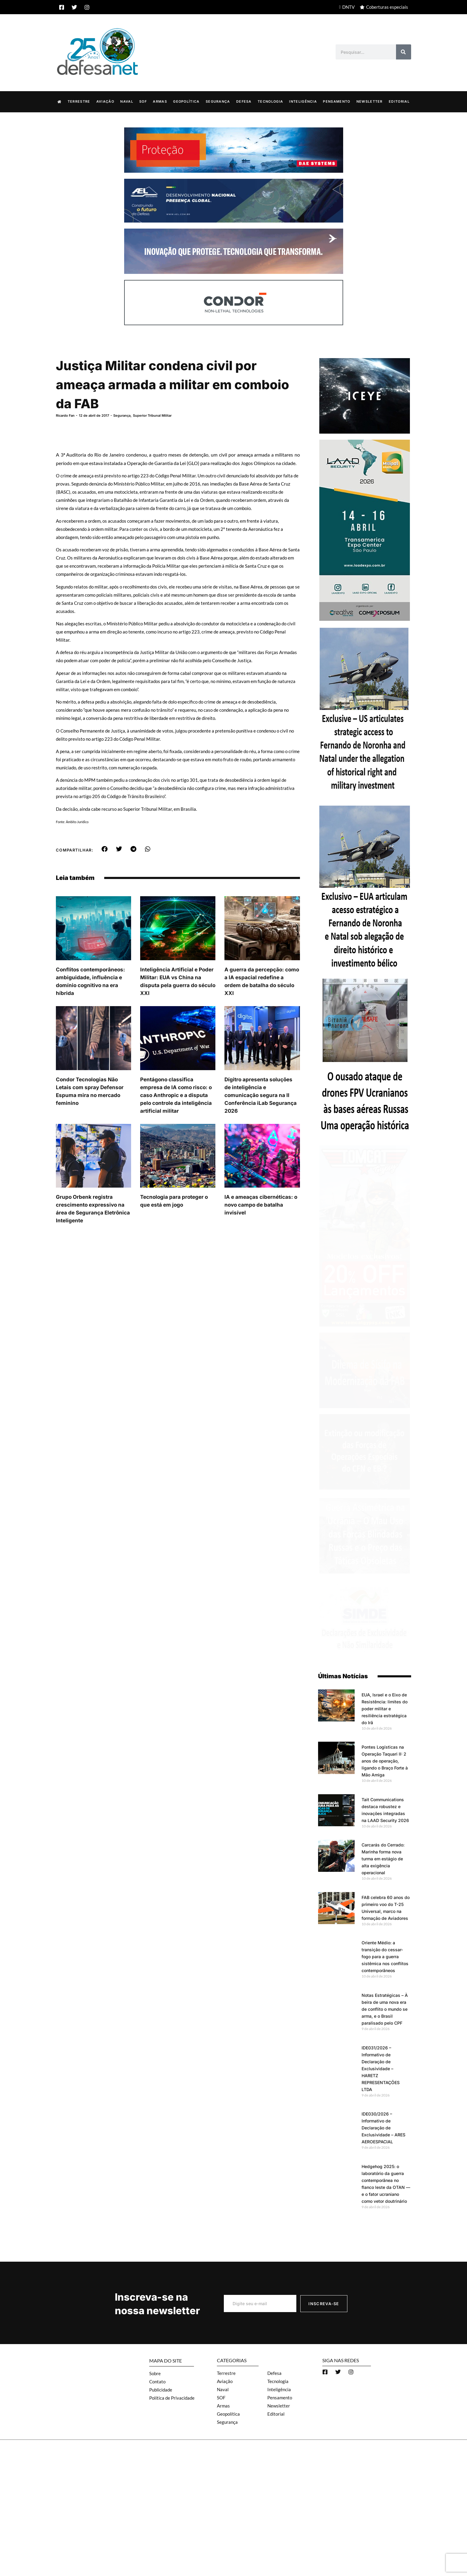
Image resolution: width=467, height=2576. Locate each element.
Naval (126, 101)
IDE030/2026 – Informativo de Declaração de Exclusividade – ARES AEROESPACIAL (383, 2127)
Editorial (399, 101)
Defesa (244, 101)
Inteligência (303, 101)
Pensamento (336, 101)
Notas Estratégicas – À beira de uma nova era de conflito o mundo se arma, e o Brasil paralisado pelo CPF (385, 2008)
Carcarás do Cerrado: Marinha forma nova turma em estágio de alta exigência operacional (383, 1858)
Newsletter (369, 101)
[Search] (403, 51)
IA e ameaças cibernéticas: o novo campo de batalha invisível (260, 1204)
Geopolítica (186, 101)
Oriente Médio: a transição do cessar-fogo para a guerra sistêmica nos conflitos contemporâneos (385, 1956)
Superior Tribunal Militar (152, 415)
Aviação (105, 101)
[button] (104, 848)
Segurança (218, 101)
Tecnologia (270, 101)
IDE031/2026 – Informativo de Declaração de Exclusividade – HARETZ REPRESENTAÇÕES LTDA (381, 2068)
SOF (143, 101)
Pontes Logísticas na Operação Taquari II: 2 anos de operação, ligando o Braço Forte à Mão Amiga (385, 1760)
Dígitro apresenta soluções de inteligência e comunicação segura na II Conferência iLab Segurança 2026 (260, 1095)
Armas (160, 101)
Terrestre (79, 101)
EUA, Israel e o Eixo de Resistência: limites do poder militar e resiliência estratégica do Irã (384, 1708)
